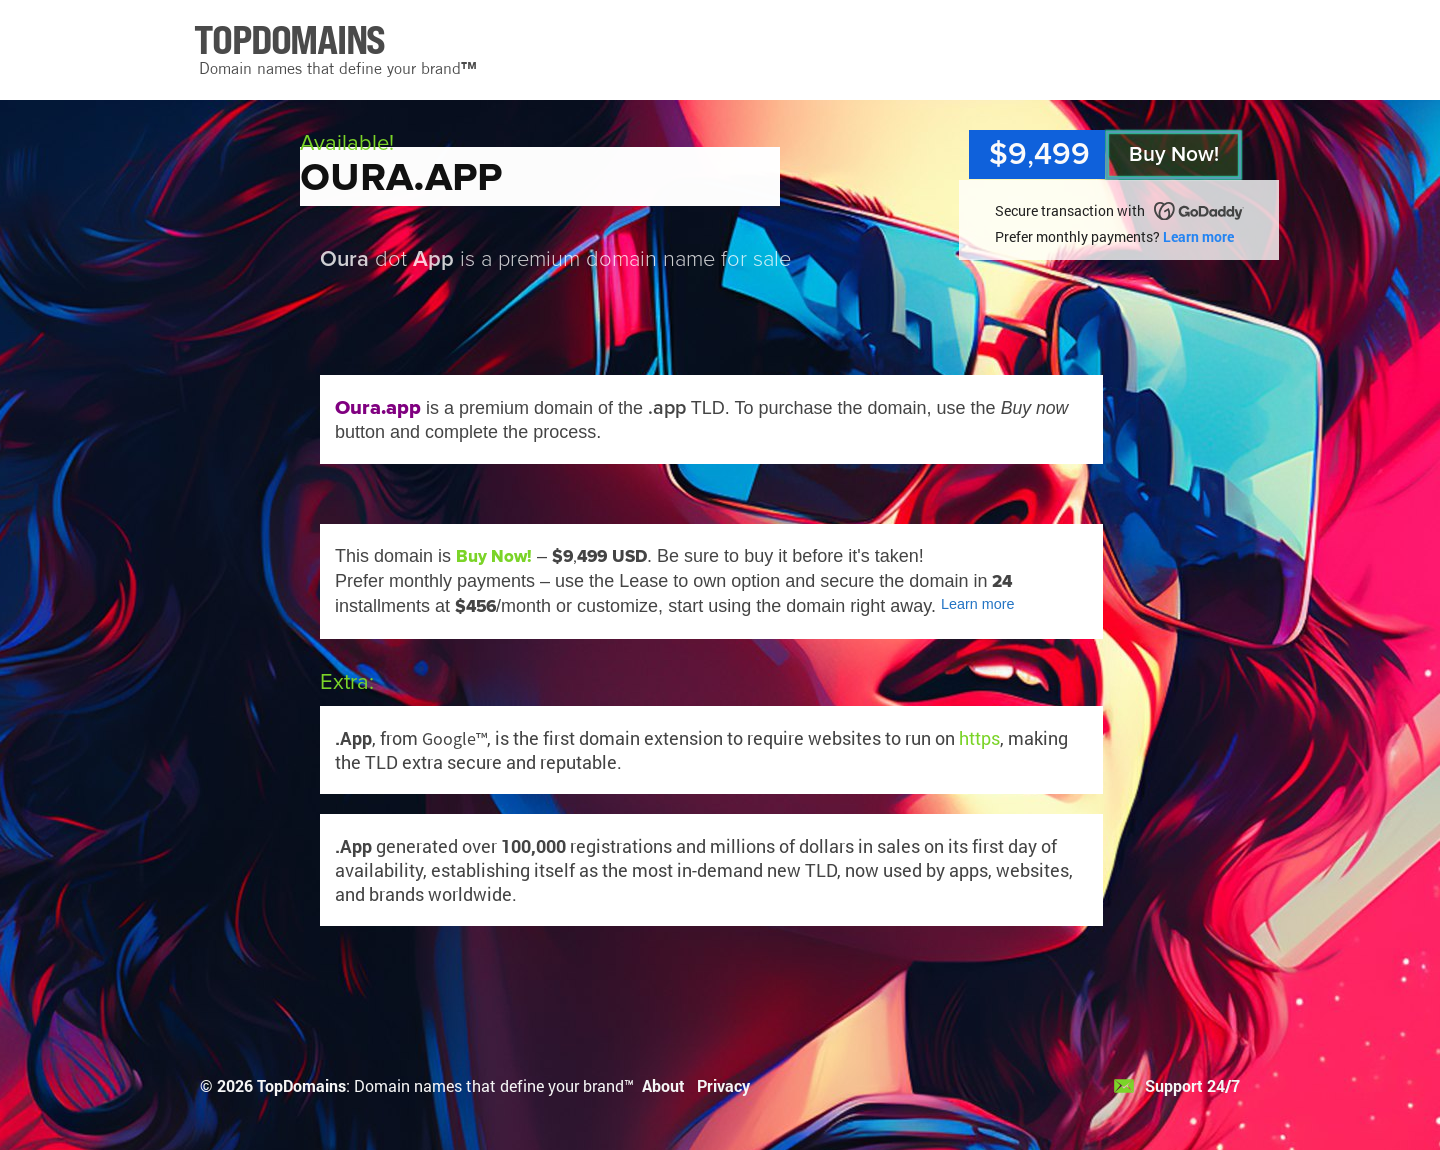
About (663, 1085)
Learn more (1198, 236)
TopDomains (301, 1085)
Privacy (723, 1085)
